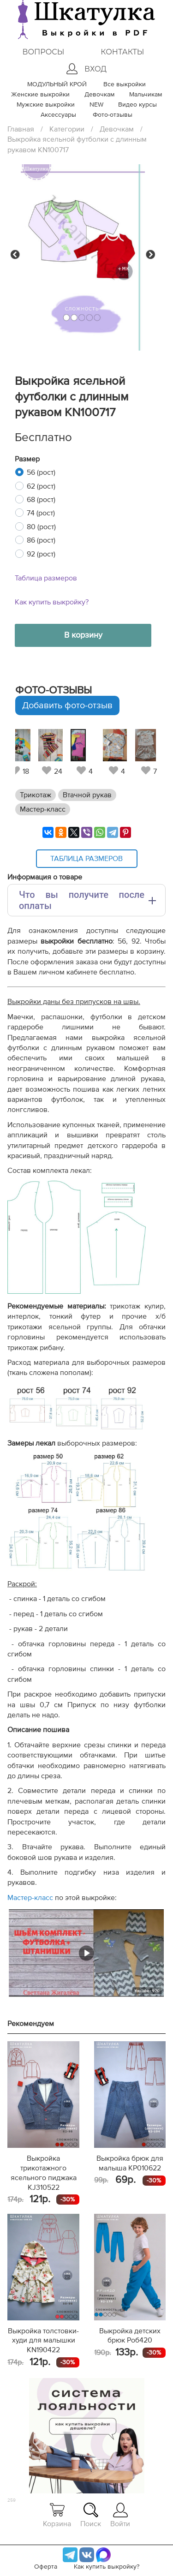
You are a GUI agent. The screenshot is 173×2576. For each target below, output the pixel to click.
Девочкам (99, 94)
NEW (96, 105)
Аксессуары (58, 115)
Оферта (45, 2567)
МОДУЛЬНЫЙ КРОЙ (57, 84)
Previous (15, 254)
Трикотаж (35, 795)
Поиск (90, 2515)
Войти (120, 2515)
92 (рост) (41, 554)
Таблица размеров (46, 578)
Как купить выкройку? (52, 602)
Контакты (122, 52)
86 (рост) (41, 540)
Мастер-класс (43, 809)
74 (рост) (41, 513)
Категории (66, 129)
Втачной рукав (87, 795)
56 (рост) (41, 472)
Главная (20, 129)
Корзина (57, 2515)
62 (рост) (41, 486)
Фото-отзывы (112, 115)
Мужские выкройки (46, 105)
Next (150, 254)
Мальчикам (145, 94)
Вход (86, 68)
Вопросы (43, 52)
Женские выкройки (40, 94)
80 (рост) (41, 527)
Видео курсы (137, 105)
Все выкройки (124, 84)
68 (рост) (41, 499)
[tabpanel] (84, 752)
